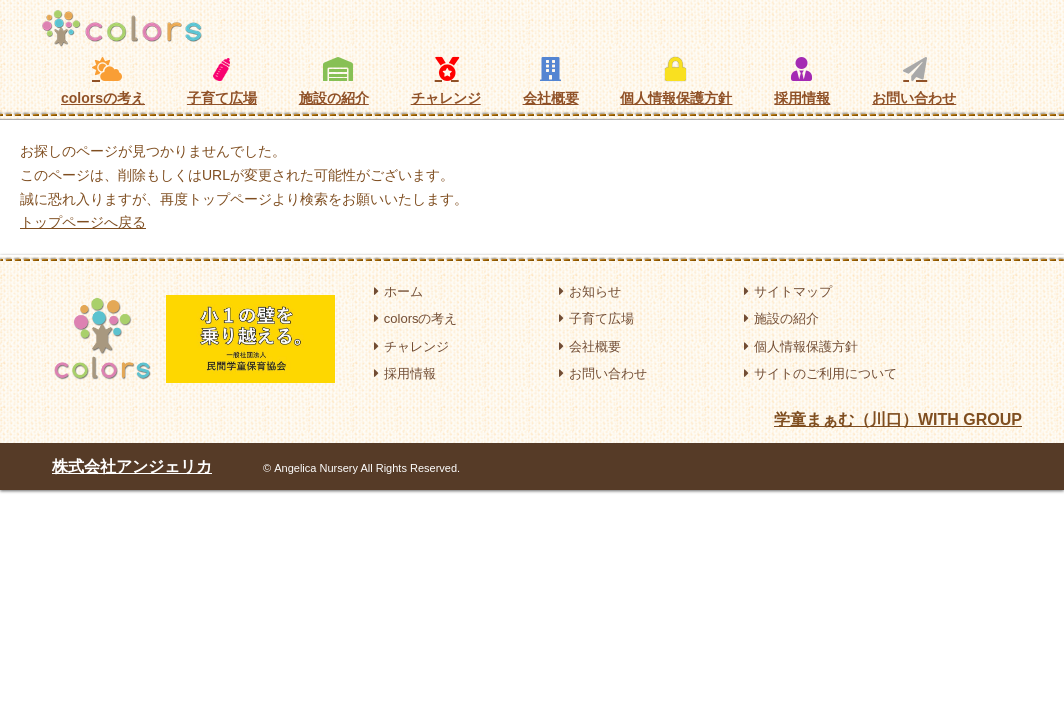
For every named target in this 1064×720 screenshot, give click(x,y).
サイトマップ (788, 291)
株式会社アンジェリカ (132, 466)
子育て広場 (222, 81)
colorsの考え (103, 81)
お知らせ (590, 291)
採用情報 (802, 81)
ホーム (398, 291)
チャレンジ (446, 81)
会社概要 (551, 81)
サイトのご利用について (820, 373)
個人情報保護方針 (676, 81)
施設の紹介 (334, 81)
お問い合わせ (914, 81)
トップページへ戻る (83, 222)
